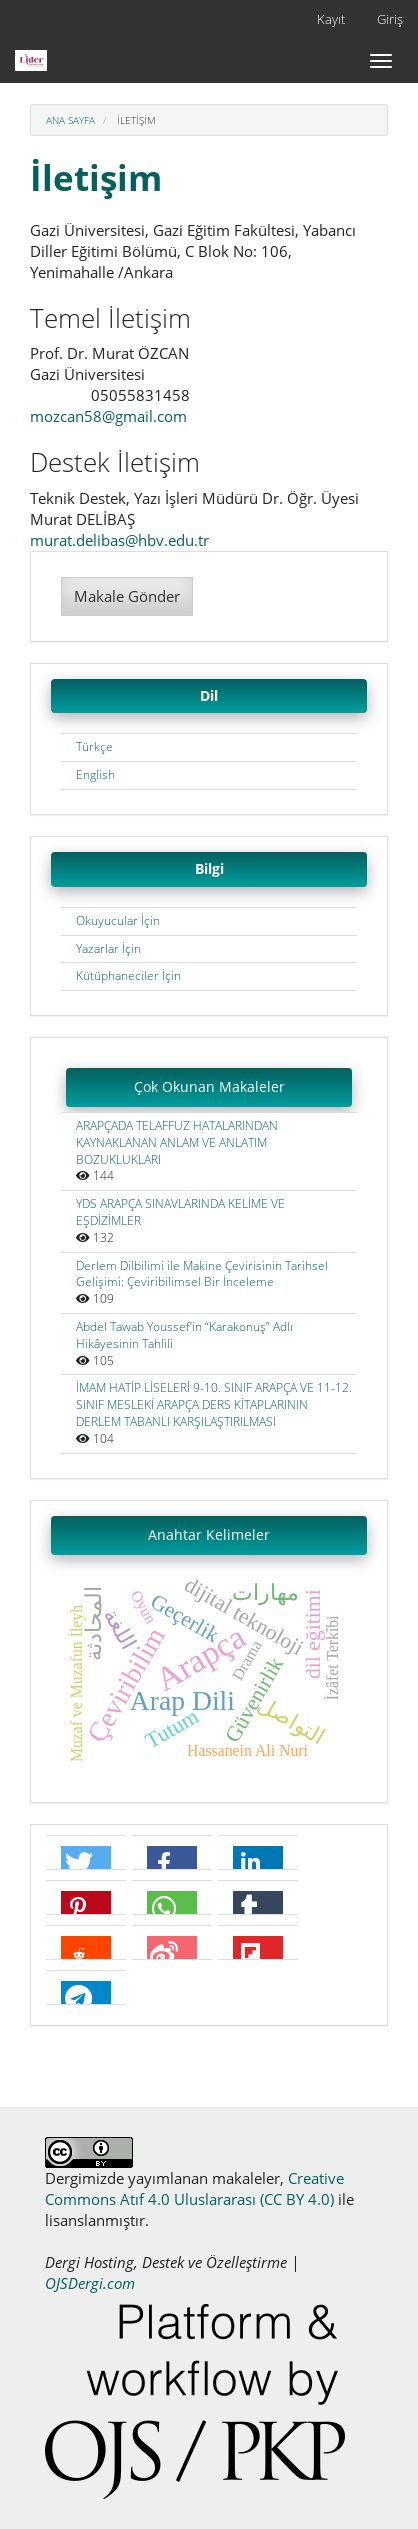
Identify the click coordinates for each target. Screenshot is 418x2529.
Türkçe (94, 746)
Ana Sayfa (70, 120)
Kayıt (331, 19)
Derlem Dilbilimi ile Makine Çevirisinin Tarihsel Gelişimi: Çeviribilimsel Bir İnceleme (202, 1274)
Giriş (390, 19)
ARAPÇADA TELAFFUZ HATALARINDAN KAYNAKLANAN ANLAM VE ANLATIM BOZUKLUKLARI (177, 1142)
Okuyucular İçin (118, 920)
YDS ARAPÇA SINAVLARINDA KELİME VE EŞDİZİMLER (180, 1212)
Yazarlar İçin (108, 948)
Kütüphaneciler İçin (128, 975)
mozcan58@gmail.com (108, 416)
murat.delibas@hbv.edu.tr (119, 540)
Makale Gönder (127, 596)
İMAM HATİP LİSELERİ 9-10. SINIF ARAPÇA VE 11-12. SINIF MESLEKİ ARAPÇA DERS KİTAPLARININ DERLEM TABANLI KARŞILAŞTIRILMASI (214, 1404)
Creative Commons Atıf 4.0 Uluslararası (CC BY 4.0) (194, 2188)
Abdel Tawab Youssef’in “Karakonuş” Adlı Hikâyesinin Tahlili (184, 1335)
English (95, 774)
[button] (86, 1863)
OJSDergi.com (90, 2283)
